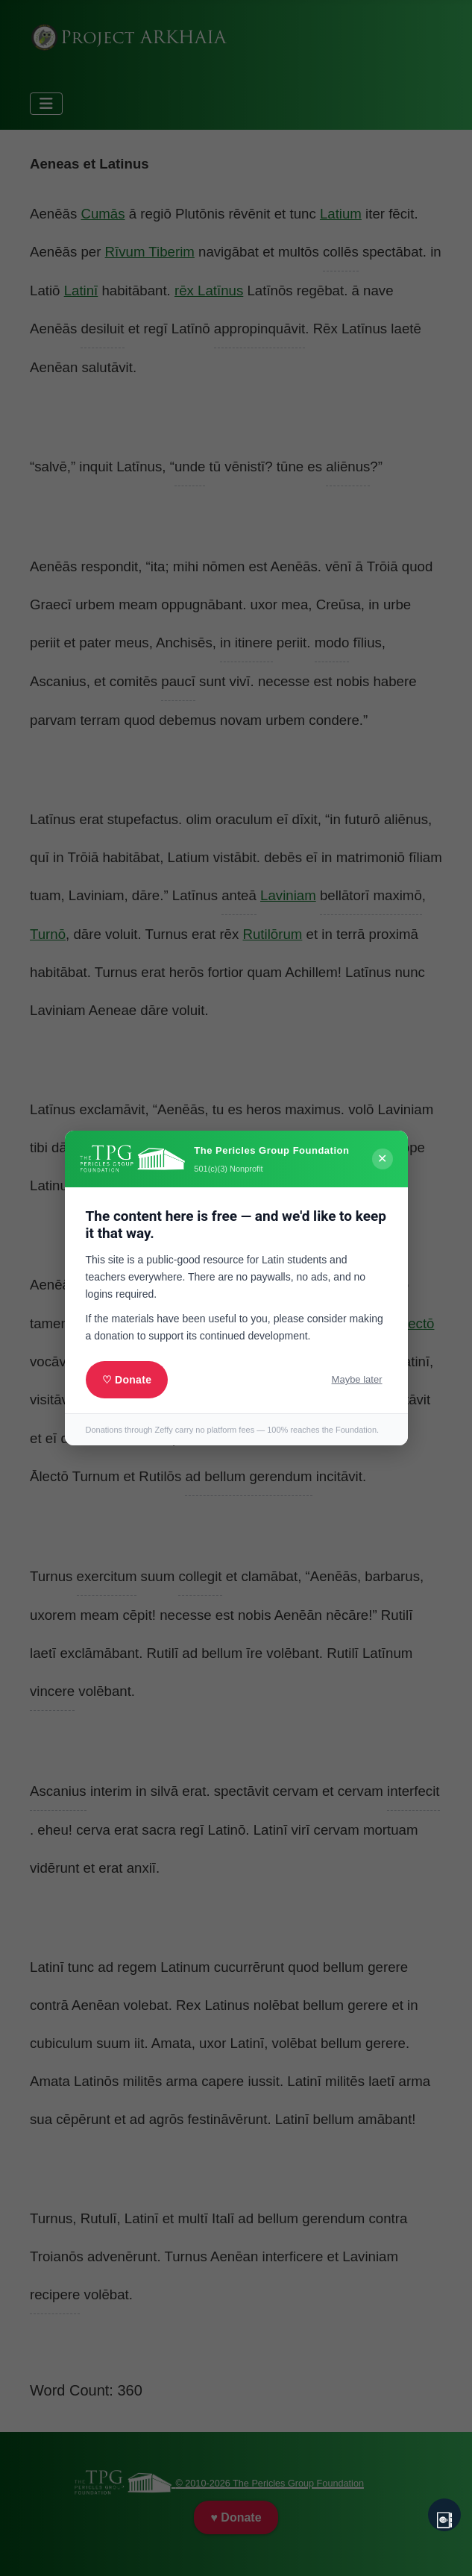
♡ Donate (127, 1380)
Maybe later (357, 1379)
